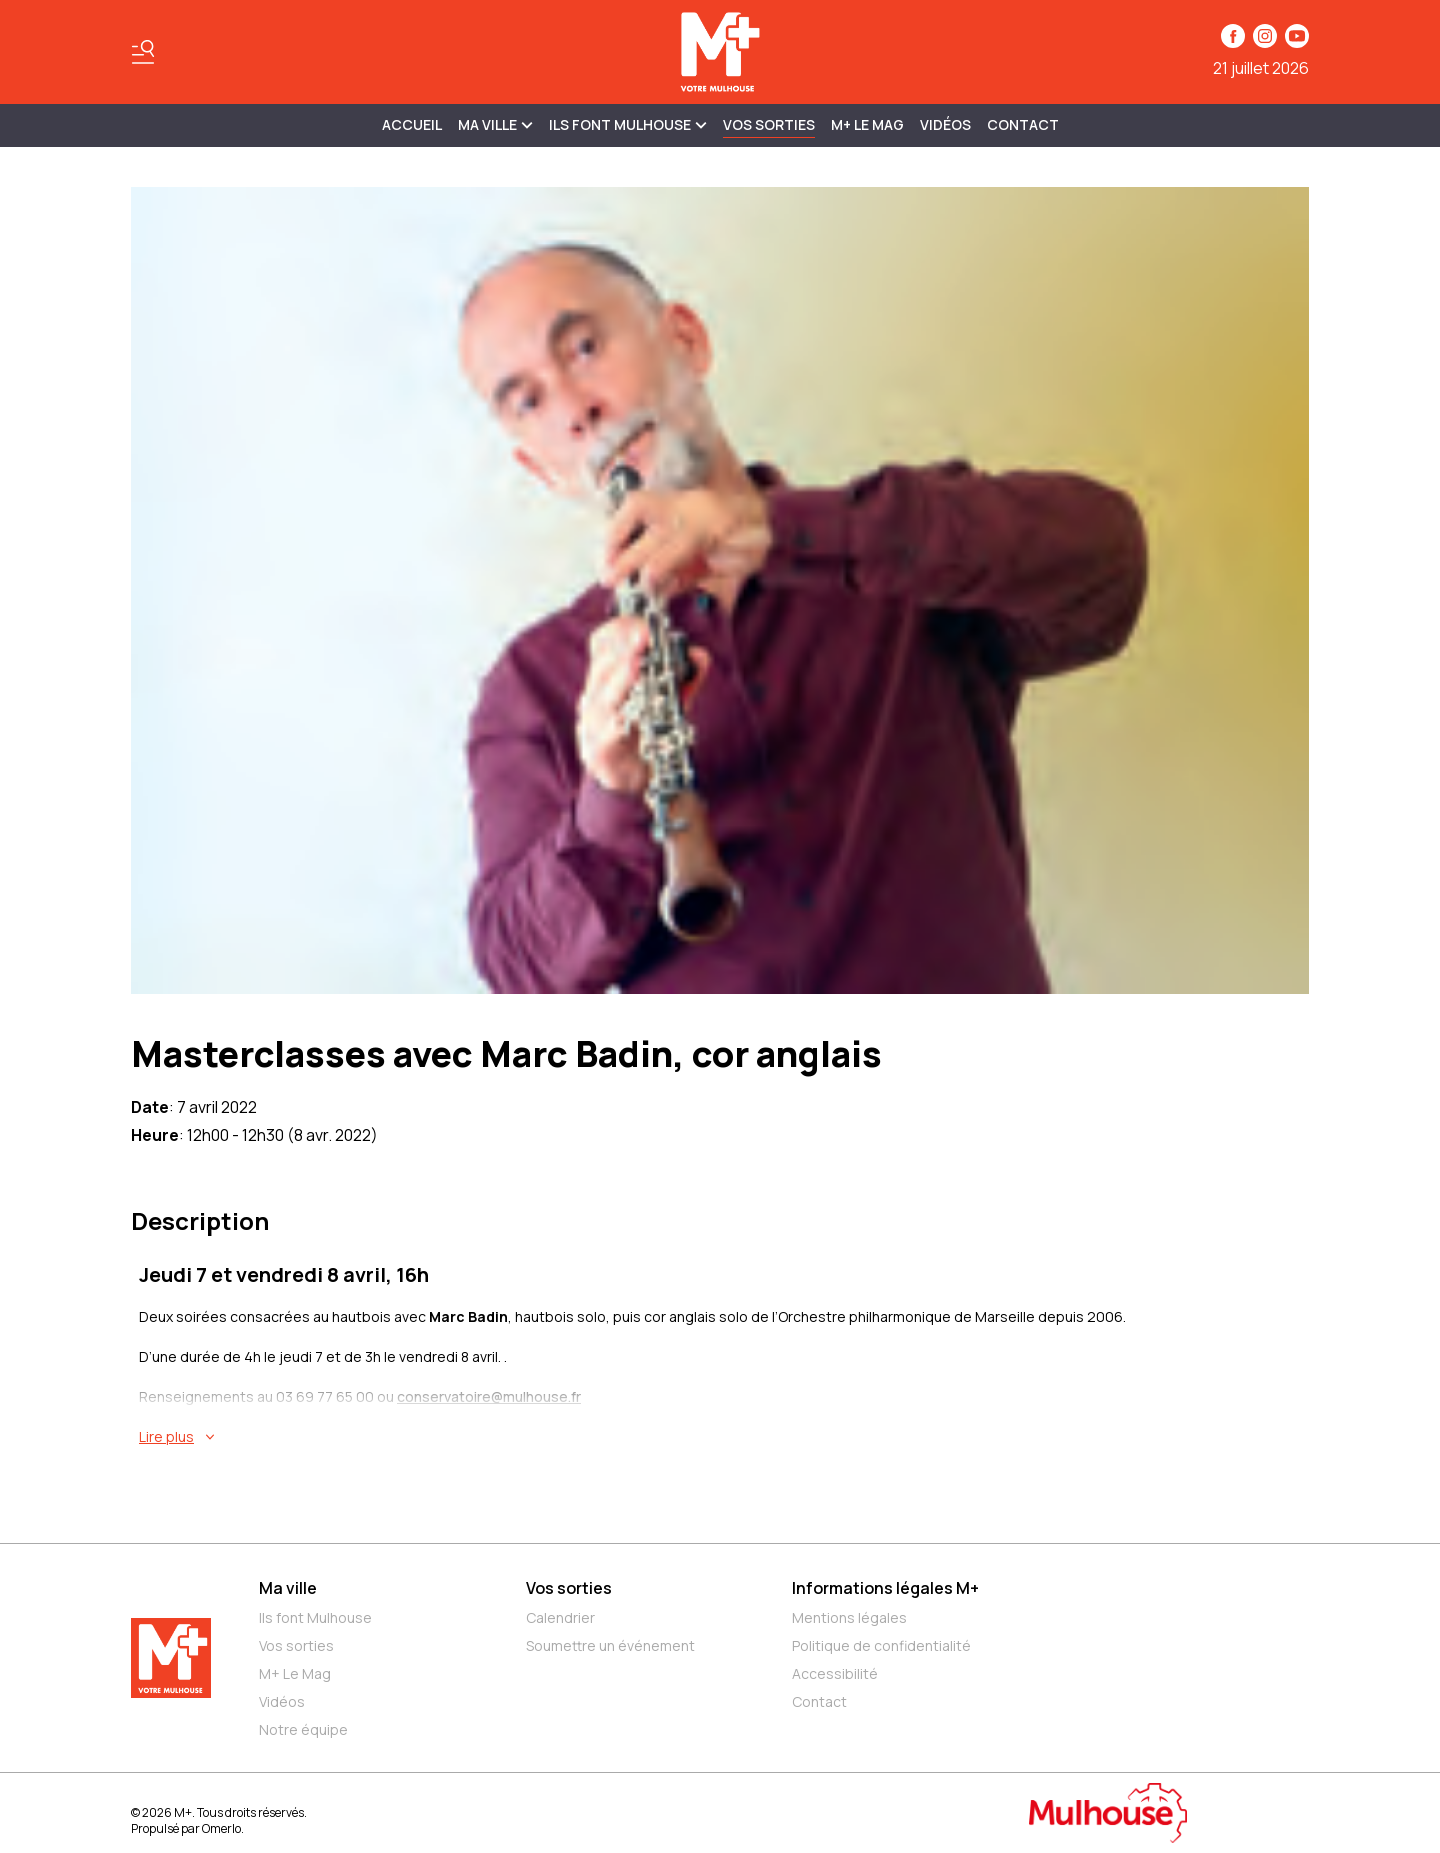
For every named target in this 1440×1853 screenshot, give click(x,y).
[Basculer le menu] (143, 52)
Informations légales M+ (885, 1588)
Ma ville (288, 1588)
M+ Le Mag (867, 124)
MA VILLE (495, 124)
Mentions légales (849, 1617)
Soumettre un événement (610, 1645)
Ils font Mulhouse (315, 1617)
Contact (1023, 124)
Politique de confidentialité (881, 1645)
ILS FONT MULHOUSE (628, 124)
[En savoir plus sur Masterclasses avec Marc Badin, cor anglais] (724, 1437)
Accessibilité (835, 1673)
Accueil (412, 124)
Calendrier (560, 1617)
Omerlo (221, 1828)
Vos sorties (769, 124)
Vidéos (945, 124)
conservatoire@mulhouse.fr (489, 1396)
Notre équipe (303, 1729)
